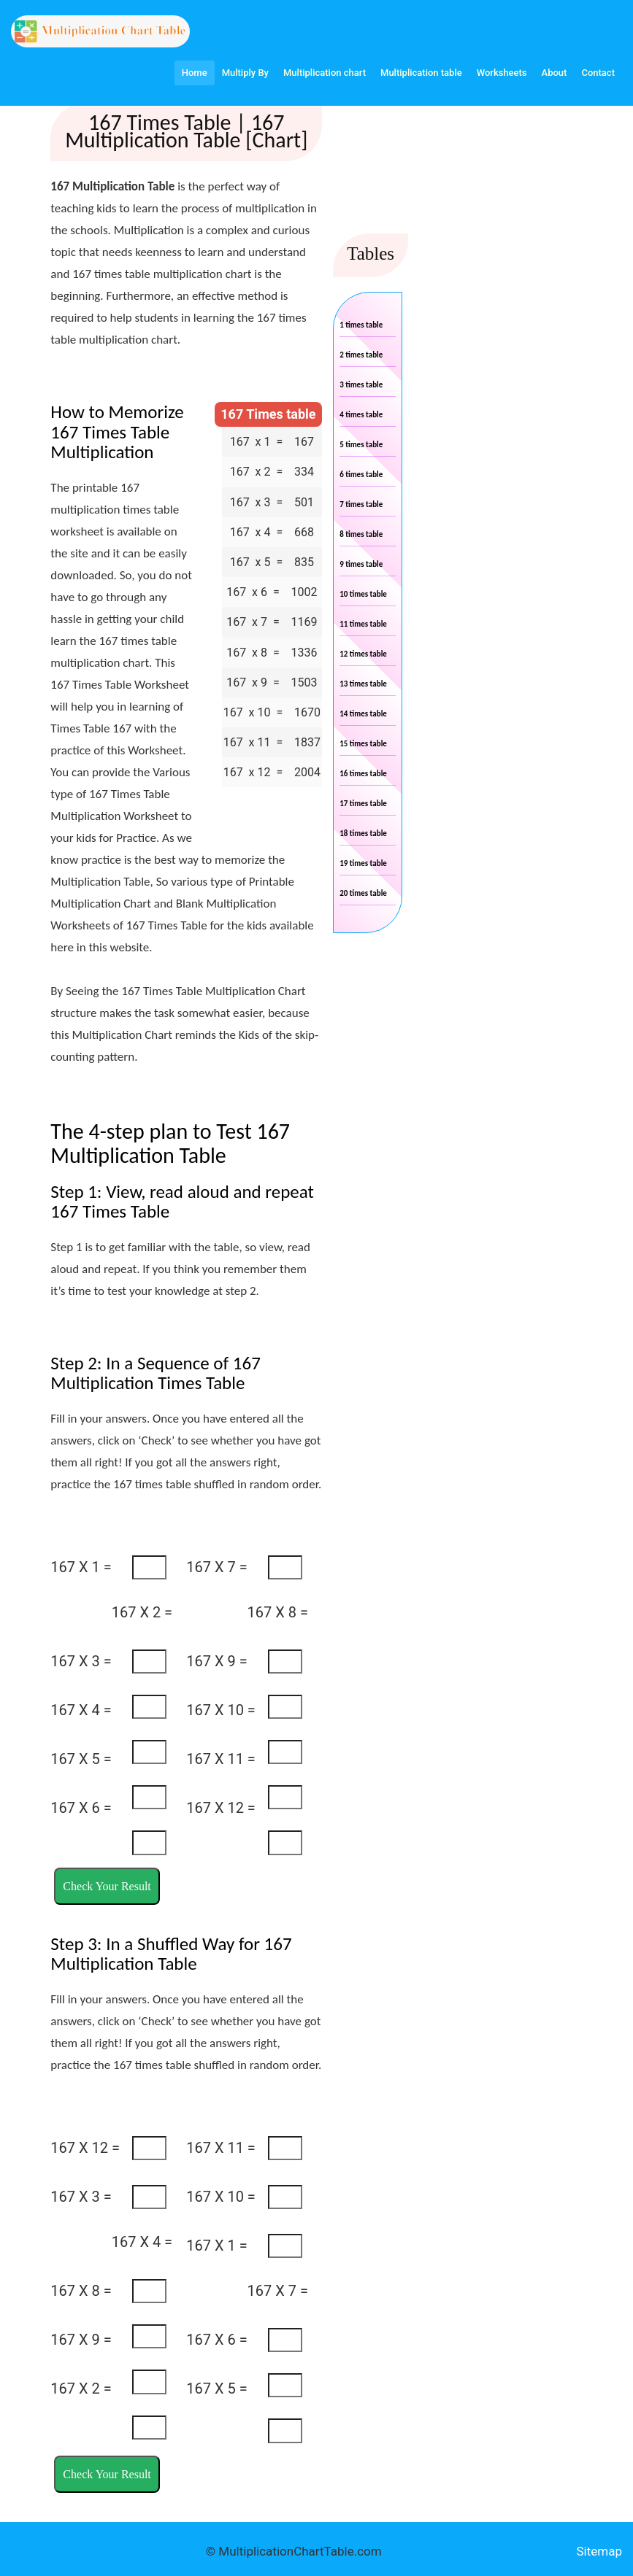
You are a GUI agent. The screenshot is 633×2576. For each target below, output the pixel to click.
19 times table (363, 863)
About (554, 72)
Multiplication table (421, 72)
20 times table (363, 893)
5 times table (361, 444)
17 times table (363, 803)
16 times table (363, 773)
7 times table (361, 504)
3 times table (361, 385)
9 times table (361, 564)
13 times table (363, 684)
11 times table (363, 624)
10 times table (363, 594)
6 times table (361, 474)
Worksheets (502, 72)
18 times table (363, 833)
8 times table (361, 534)
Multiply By (245, 72)
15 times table (363, 744)
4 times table (361, 414)
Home (194, 72)
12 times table (363, 654)
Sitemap (599, 2551)
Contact (598, 72)
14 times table (363, 714)
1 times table (361, 325)
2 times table (361, 355)
